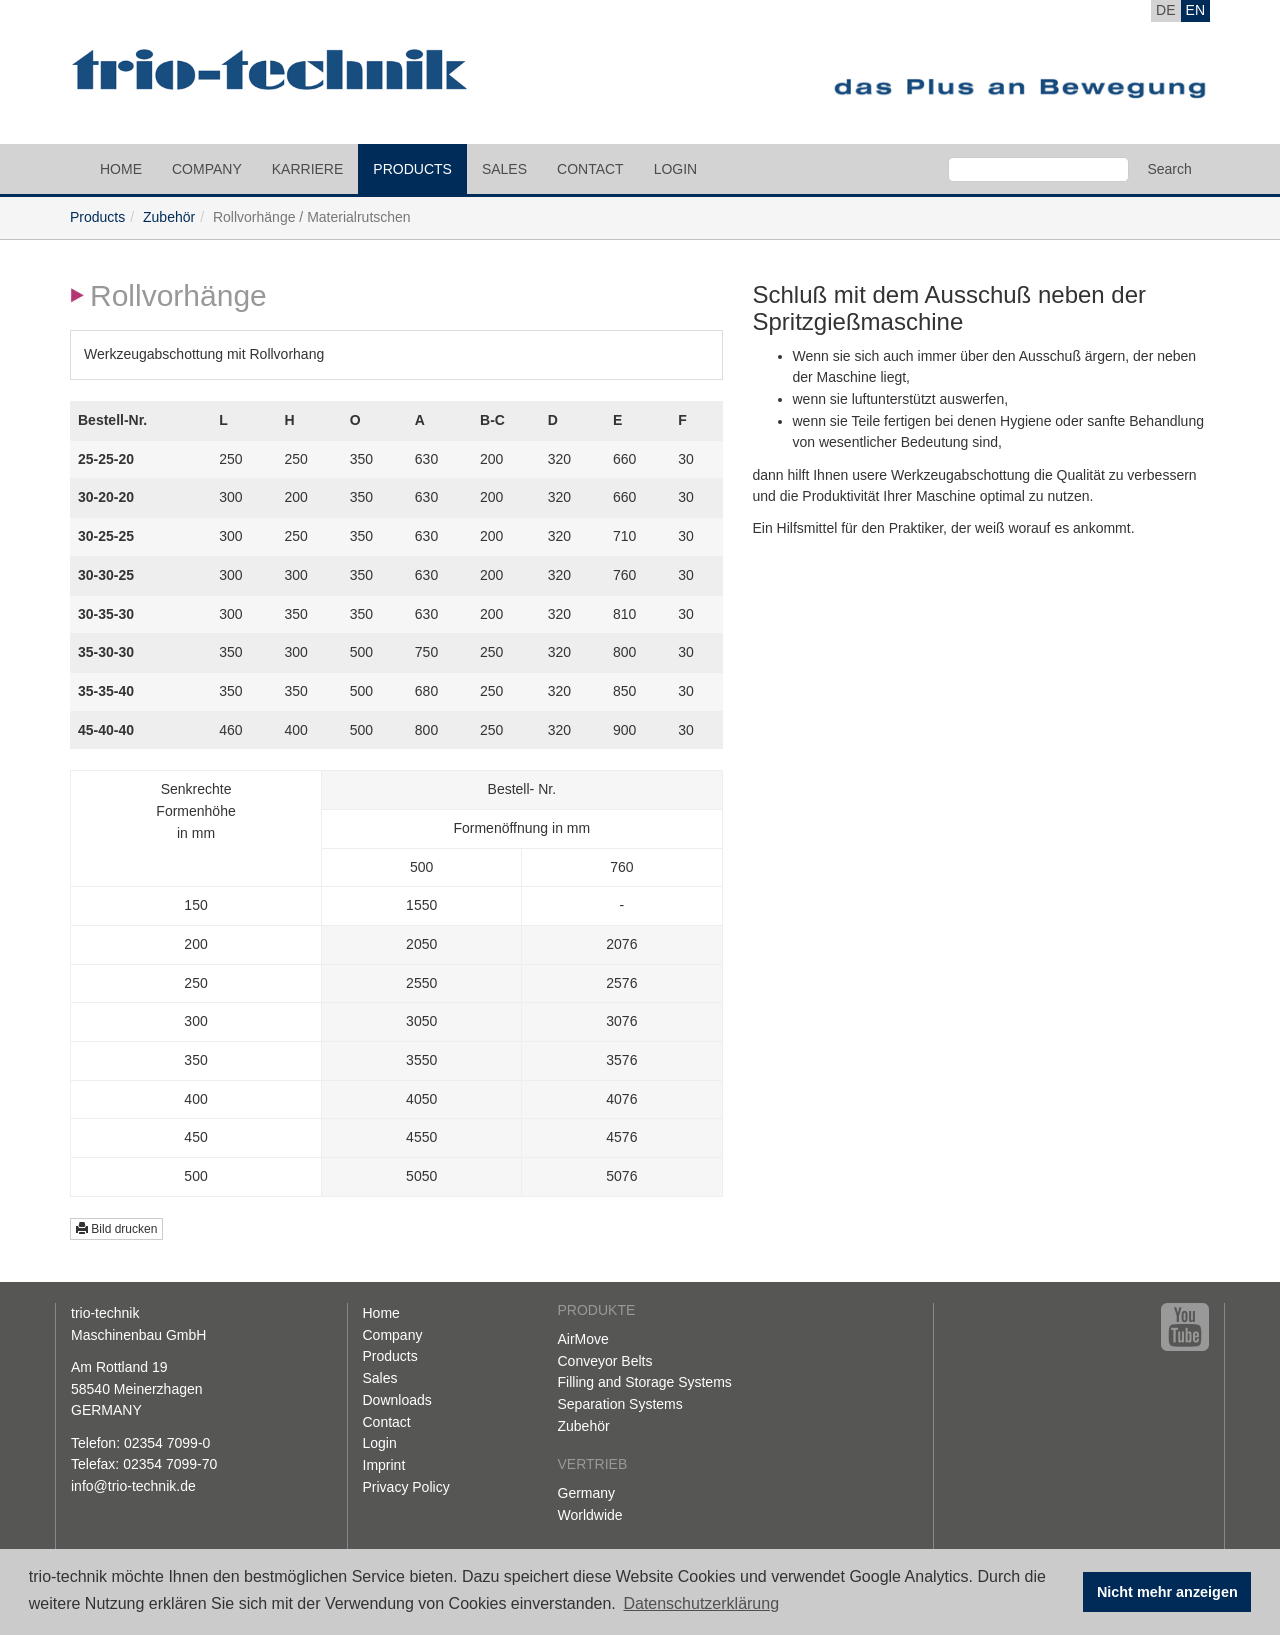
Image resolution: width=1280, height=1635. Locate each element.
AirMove (583, 1339)
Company (207, 169)
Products (412, 169)
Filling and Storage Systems (645, 1382)
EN (1195, 10)
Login (676, 169)
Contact (590, 169)
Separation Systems (620, 1404)
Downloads (397, 1400)
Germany (587, 1493)
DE (1165, 10)
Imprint (384, 1465)
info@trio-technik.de (133, 1486)
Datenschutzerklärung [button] (701, 1603)
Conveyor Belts (605, 1361)
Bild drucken (116, 1229)
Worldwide (590, 1515)
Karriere (308, 169)
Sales (504, 169)
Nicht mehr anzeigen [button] (1167, 1592)
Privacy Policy (406, 1487)
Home (121, 169)
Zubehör (169, 217)
